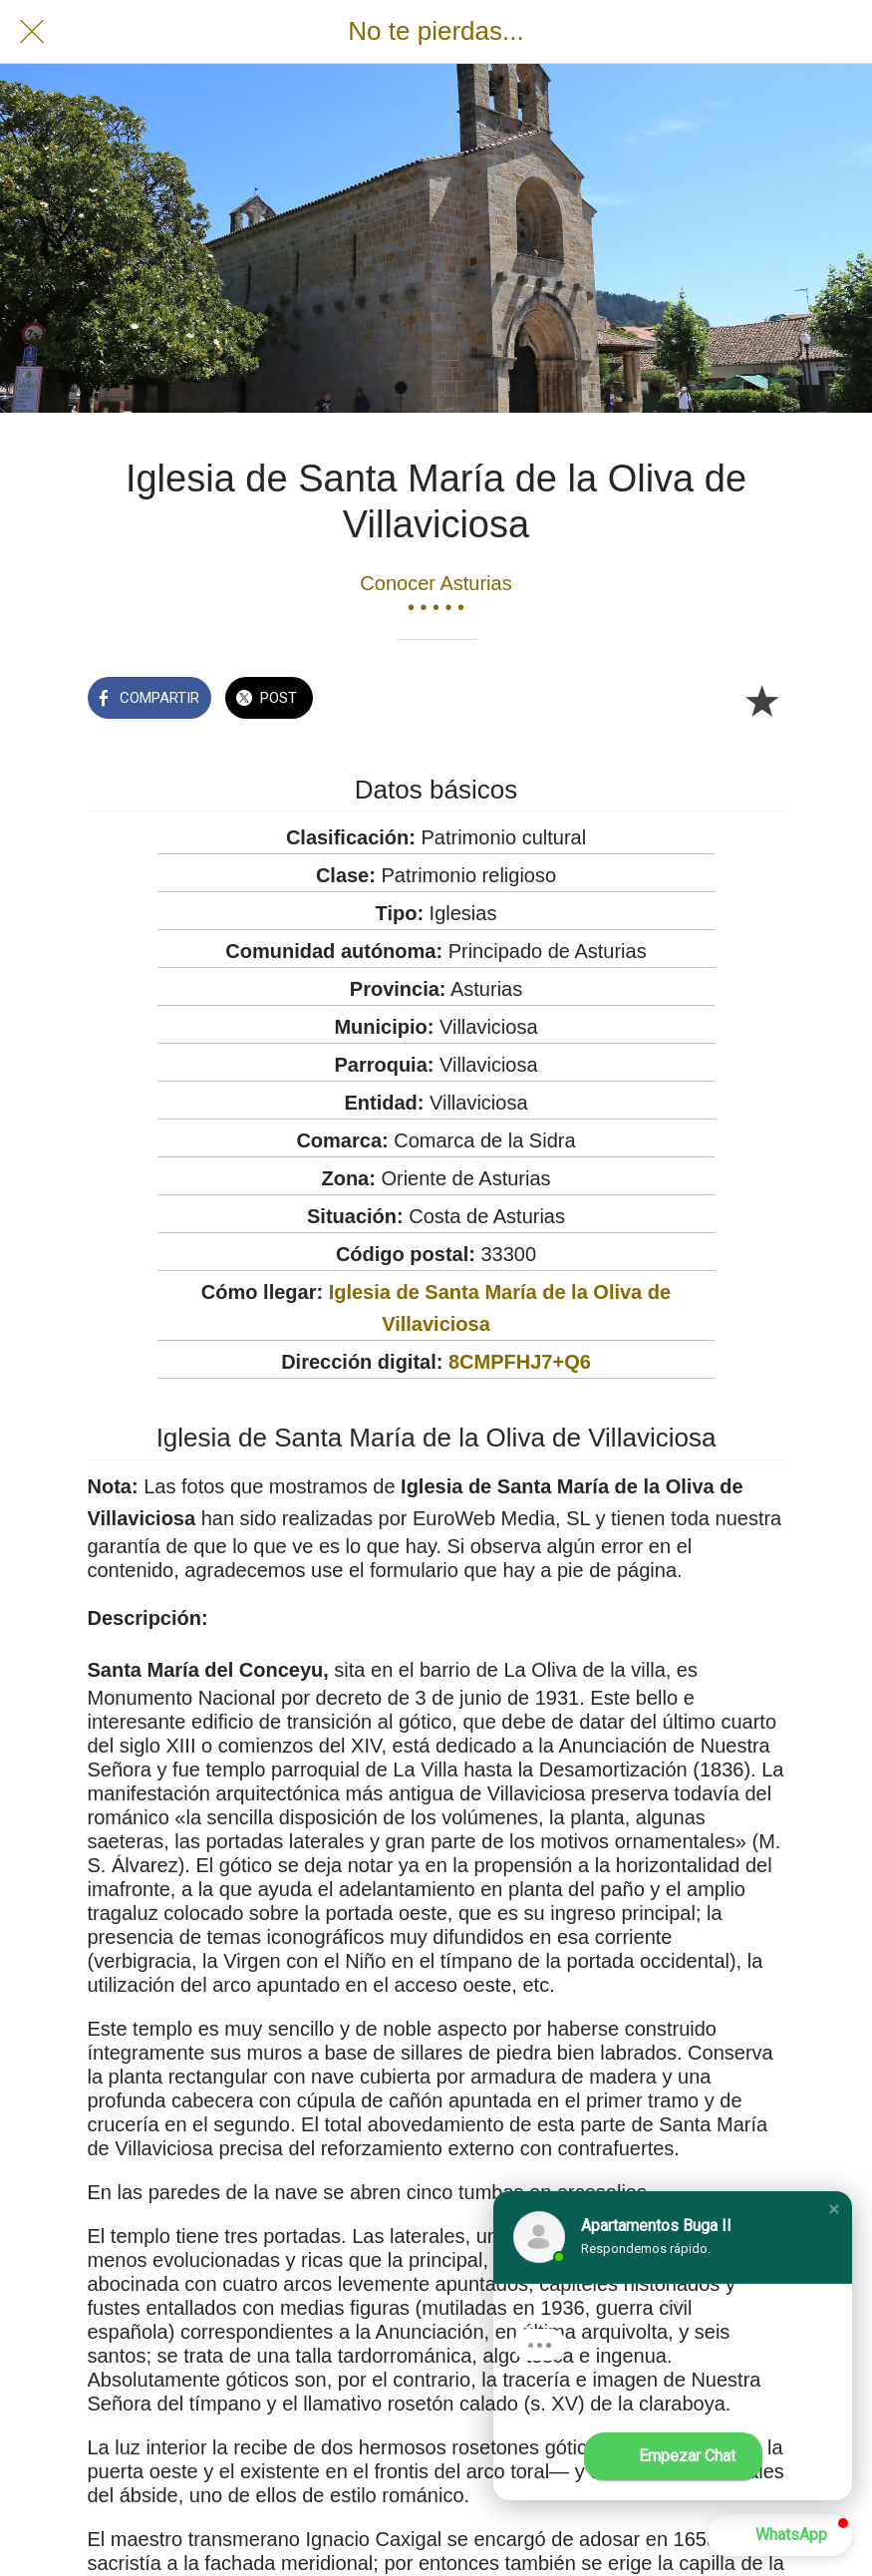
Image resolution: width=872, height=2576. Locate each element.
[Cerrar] (32, 32)
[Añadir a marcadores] (761, 700)
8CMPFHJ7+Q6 (519, 1362)
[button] (834, 2209)
